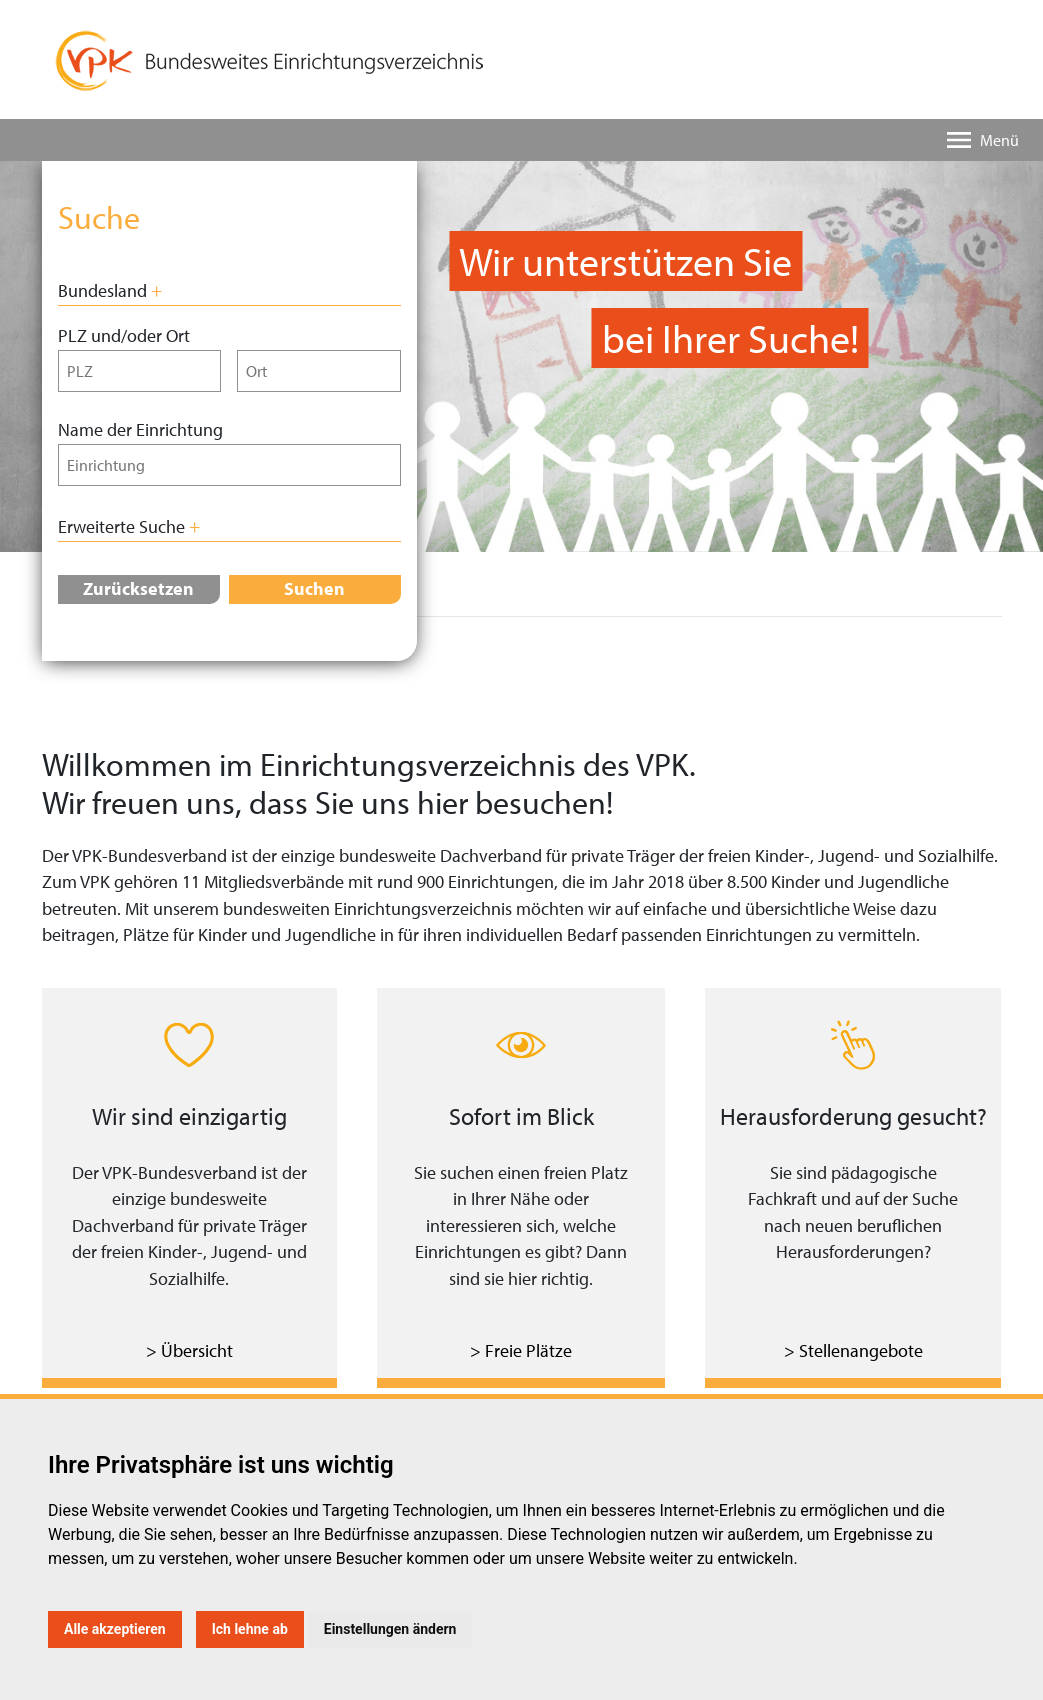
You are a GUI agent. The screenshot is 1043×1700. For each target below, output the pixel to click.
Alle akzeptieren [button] (115, 1629)
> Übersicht (189, 1350)
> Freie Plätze (521, 1350)
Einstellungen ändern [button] (390, 1629)
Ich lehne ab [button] (250, 1629)
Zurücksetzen (138, 588)
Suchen (314, 588)
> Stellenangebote (853, 1350)
